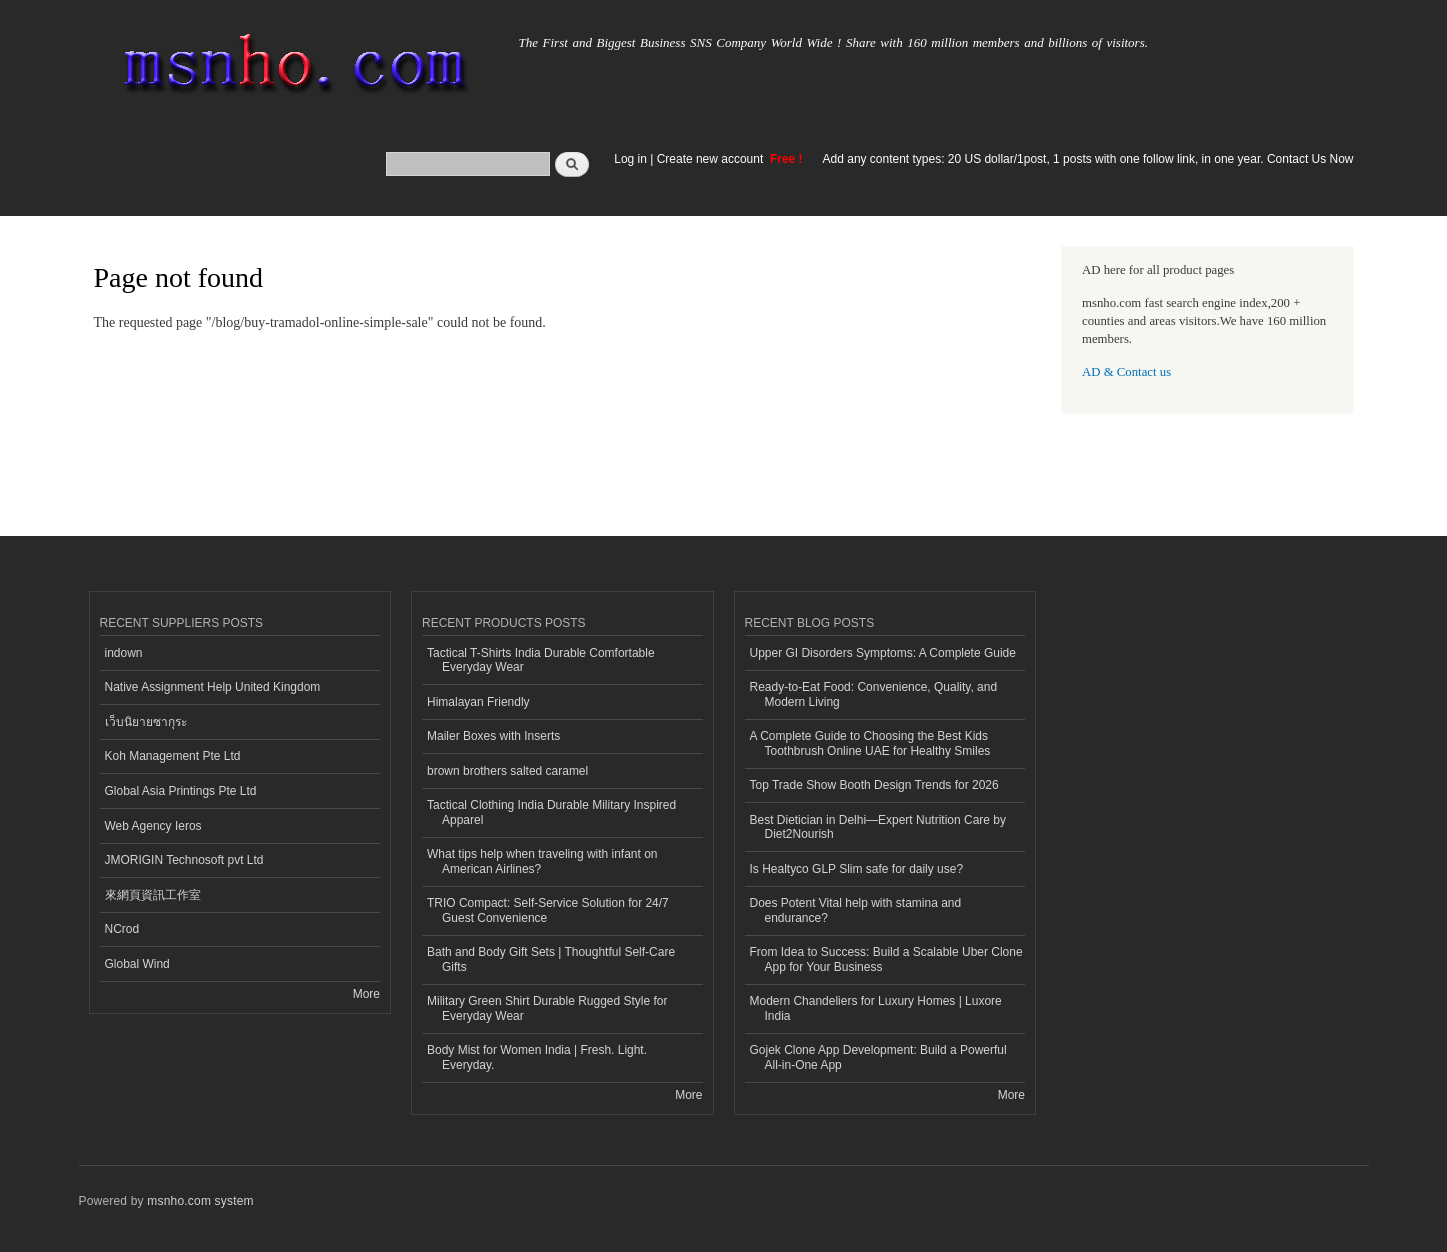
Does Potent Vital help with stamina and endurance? (856, 910)
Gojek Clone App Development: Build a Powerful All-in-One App (878, 1057)
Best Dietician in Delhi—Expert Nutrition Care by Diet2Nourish (878, 827)
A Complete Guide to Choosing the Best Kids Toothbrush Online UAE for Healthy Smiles (870, 743)
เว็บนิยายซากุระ (146, 722)
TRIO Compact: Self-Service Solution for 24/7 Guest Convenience (548, 910)
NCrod (122, 929)
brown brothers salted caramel (507, 771)
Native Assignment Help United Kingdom (213, 687)
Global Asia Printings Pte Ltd (181, 791)
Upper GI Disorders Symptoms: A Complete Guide (883, 653)
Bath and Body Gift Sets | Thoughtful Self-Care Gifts (551, 959)
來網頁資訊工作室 (153, 895)
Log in (630, 159)
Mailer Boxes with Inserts (493, 736)
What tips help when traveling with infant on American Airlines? (542, 861)
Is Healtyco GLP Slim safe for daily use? (857, 869)
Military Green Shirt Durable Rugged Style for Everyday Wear (547, 1008)
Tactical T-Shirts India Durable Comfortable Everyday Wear (541, 660)
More (366, 994)
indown (124, 653)
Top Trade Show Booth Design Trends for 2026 (874, 785)
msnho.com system (200, 1201)
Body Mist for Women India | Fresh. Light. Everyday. (537, 1057)
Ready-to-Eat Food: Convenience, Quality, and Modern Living (874, 694)
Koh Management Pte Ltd (173, 756)
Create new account (712, 159)
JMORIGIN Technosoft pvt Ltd (184, 860)
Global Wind (137, 964)
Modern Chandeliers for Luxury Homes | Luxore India (876, 1008)
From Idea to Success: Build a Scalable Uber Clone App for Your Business (886, 959)
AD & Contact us (1126, 372)
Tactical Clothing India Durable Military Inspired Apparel (551, 812)
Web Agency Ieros (153, 826)
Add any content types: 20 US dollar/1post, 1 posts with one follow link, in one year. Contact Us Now (1088, 159)
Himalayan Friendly (478, 702)
